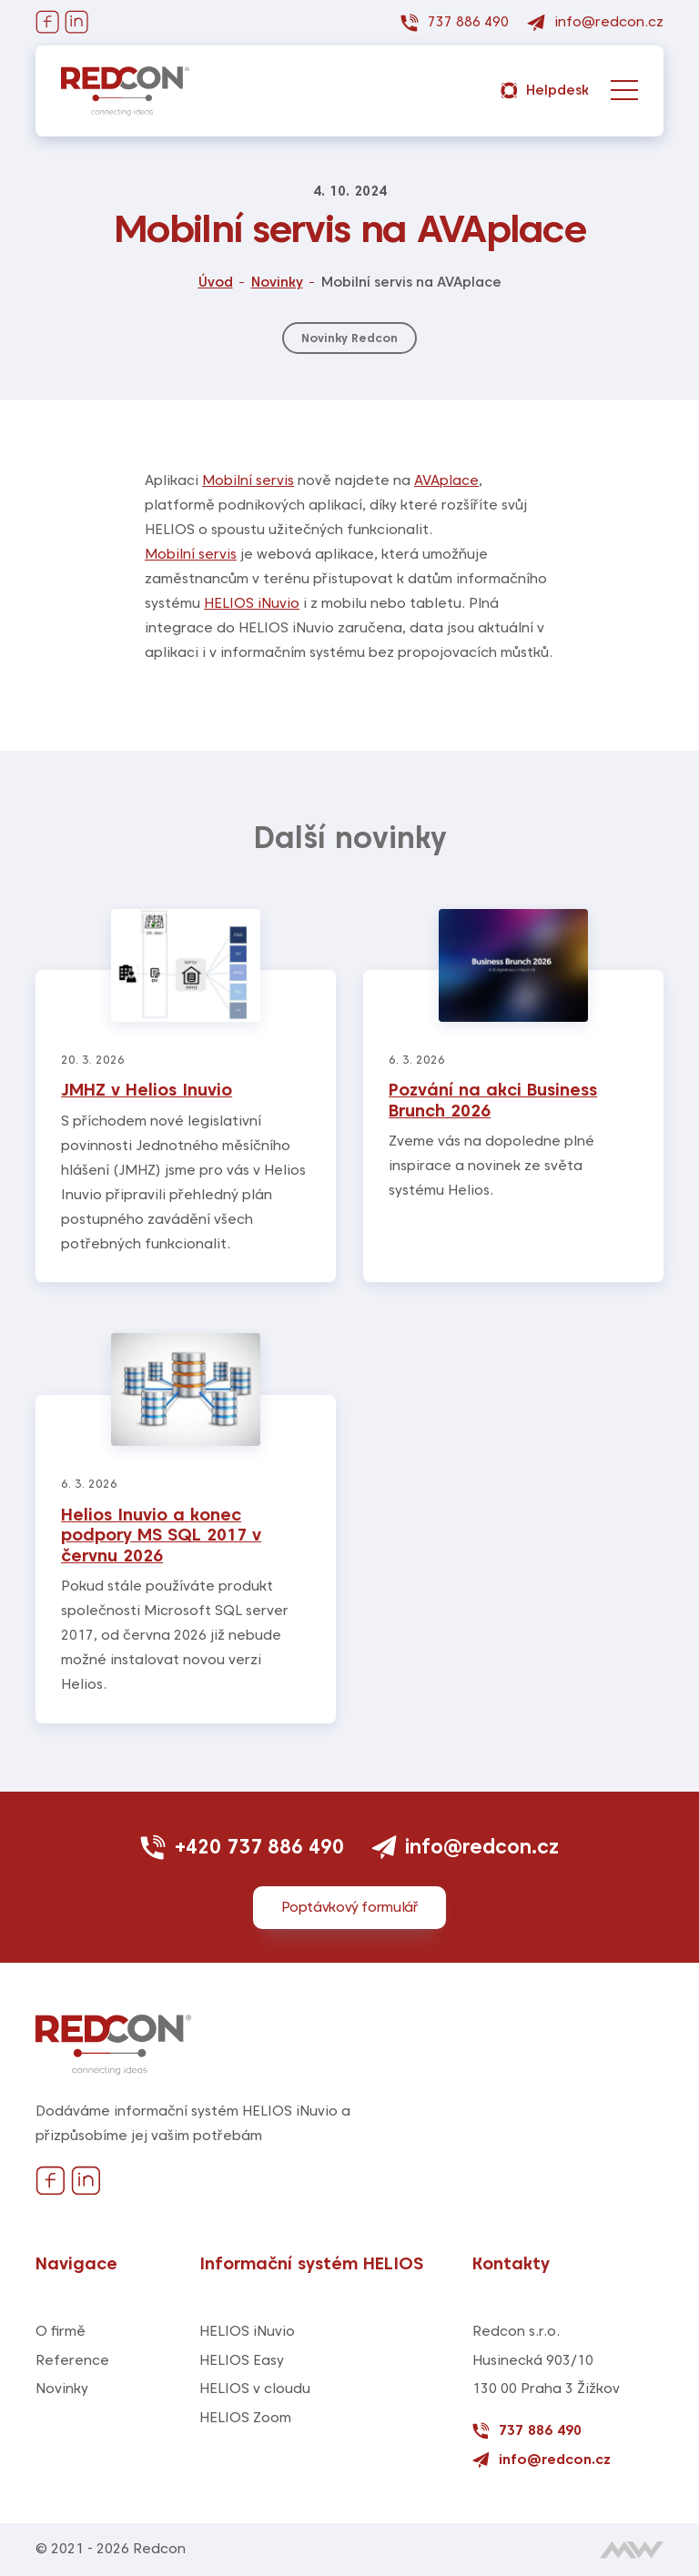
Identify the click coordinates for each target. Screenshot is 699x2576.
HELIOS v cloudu (254, 2388)
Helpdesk (545, 90)
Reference (72, 2360)
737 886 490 (527, 2431)
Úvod (215, 282)
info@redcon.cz (465, 1846)
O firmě (60, 2331)
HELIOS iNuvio (251, 603)
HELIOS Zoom (245, 2417)
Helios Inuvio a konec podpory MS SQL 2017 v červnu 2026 (161, 1535)
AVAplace (446, 480)
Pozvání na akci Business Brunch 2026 (493, 1100)
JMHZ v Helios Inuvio (146, 1089)
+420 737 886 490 (242, 1846)
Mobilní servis (248, 480)
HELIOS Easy (241, 2360)
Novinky (277, 282)
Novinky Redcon (349, 338)
